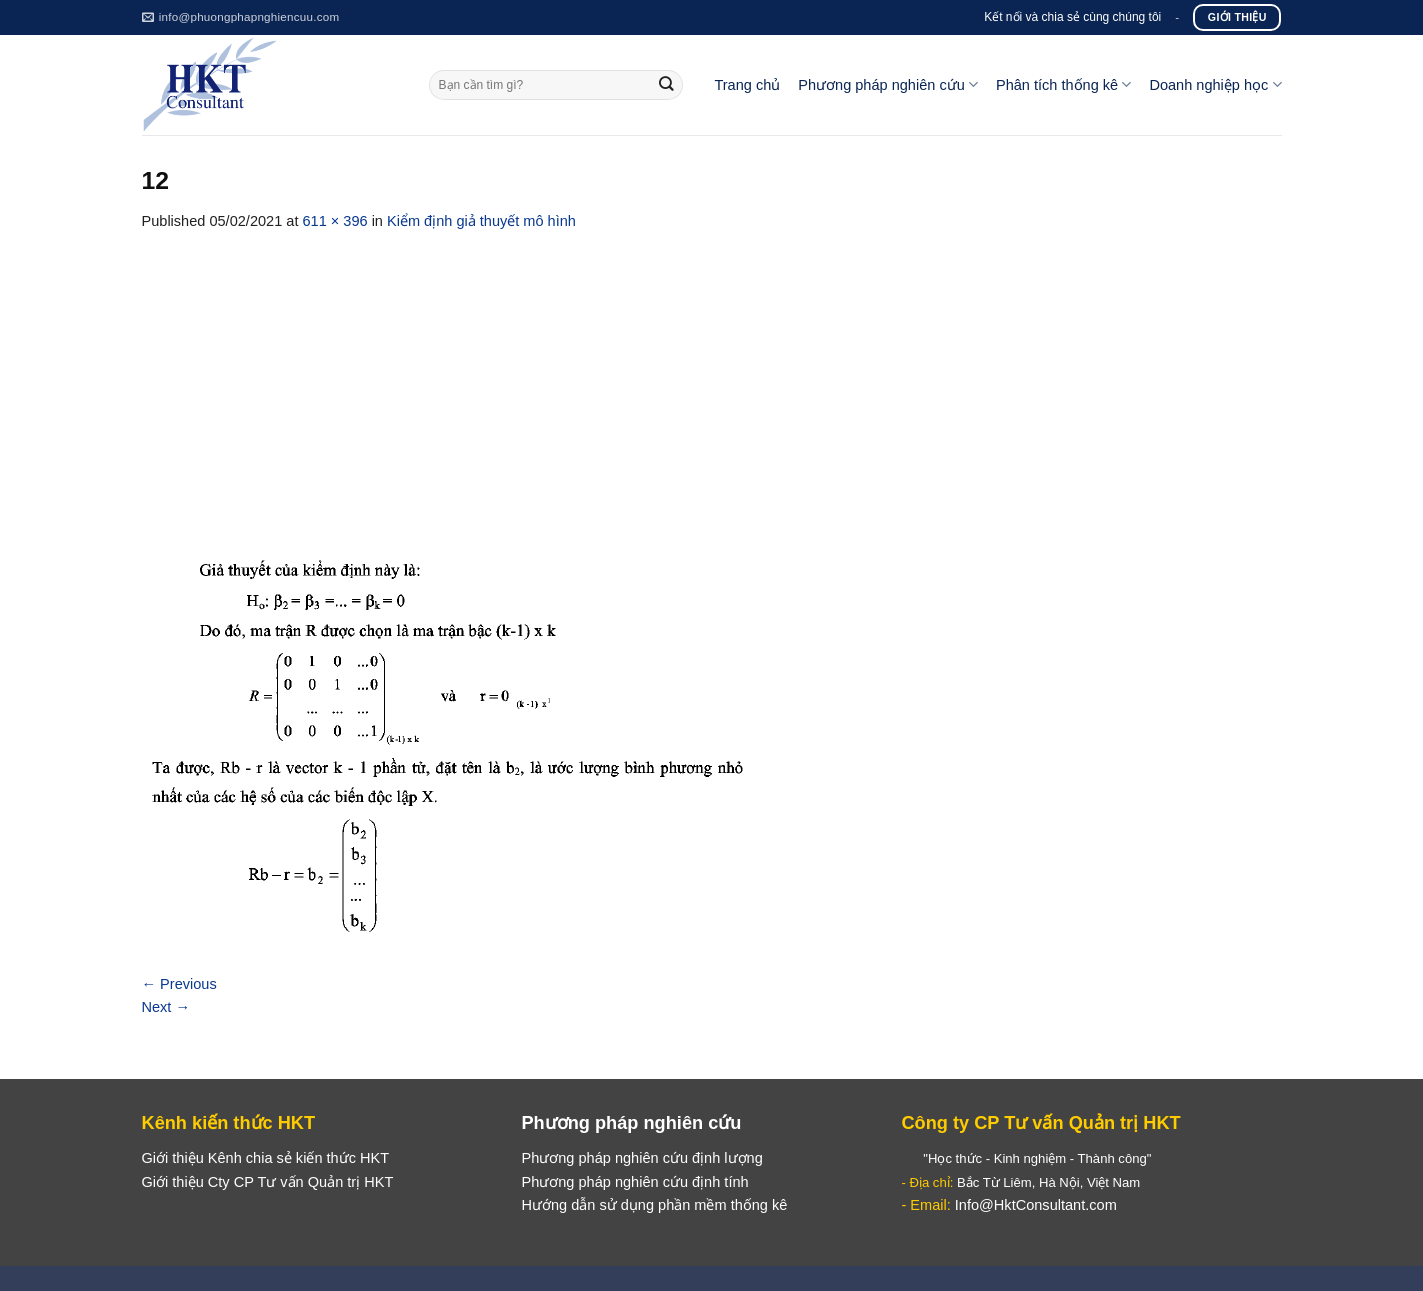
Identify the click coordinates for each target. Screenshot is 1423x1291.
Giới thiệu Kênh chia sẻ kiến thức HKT (266, 1158)
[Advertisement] (712, 383)
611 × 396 (334, 221)
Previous (179, 984)
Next (166, 1007)
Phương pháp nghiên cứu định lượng (641, 1158)
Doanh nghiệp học (1215, 84)
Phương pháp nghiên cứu (888, 84)
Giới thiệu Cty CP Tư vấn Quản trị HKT (268, 1182)
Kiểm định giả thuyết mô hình (481, 221)
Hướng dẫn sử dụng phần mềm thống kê (654, 1205)
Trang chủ (747, 85)
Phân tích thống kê (1063, 84)
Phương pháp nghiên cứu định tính (634, 1182)
